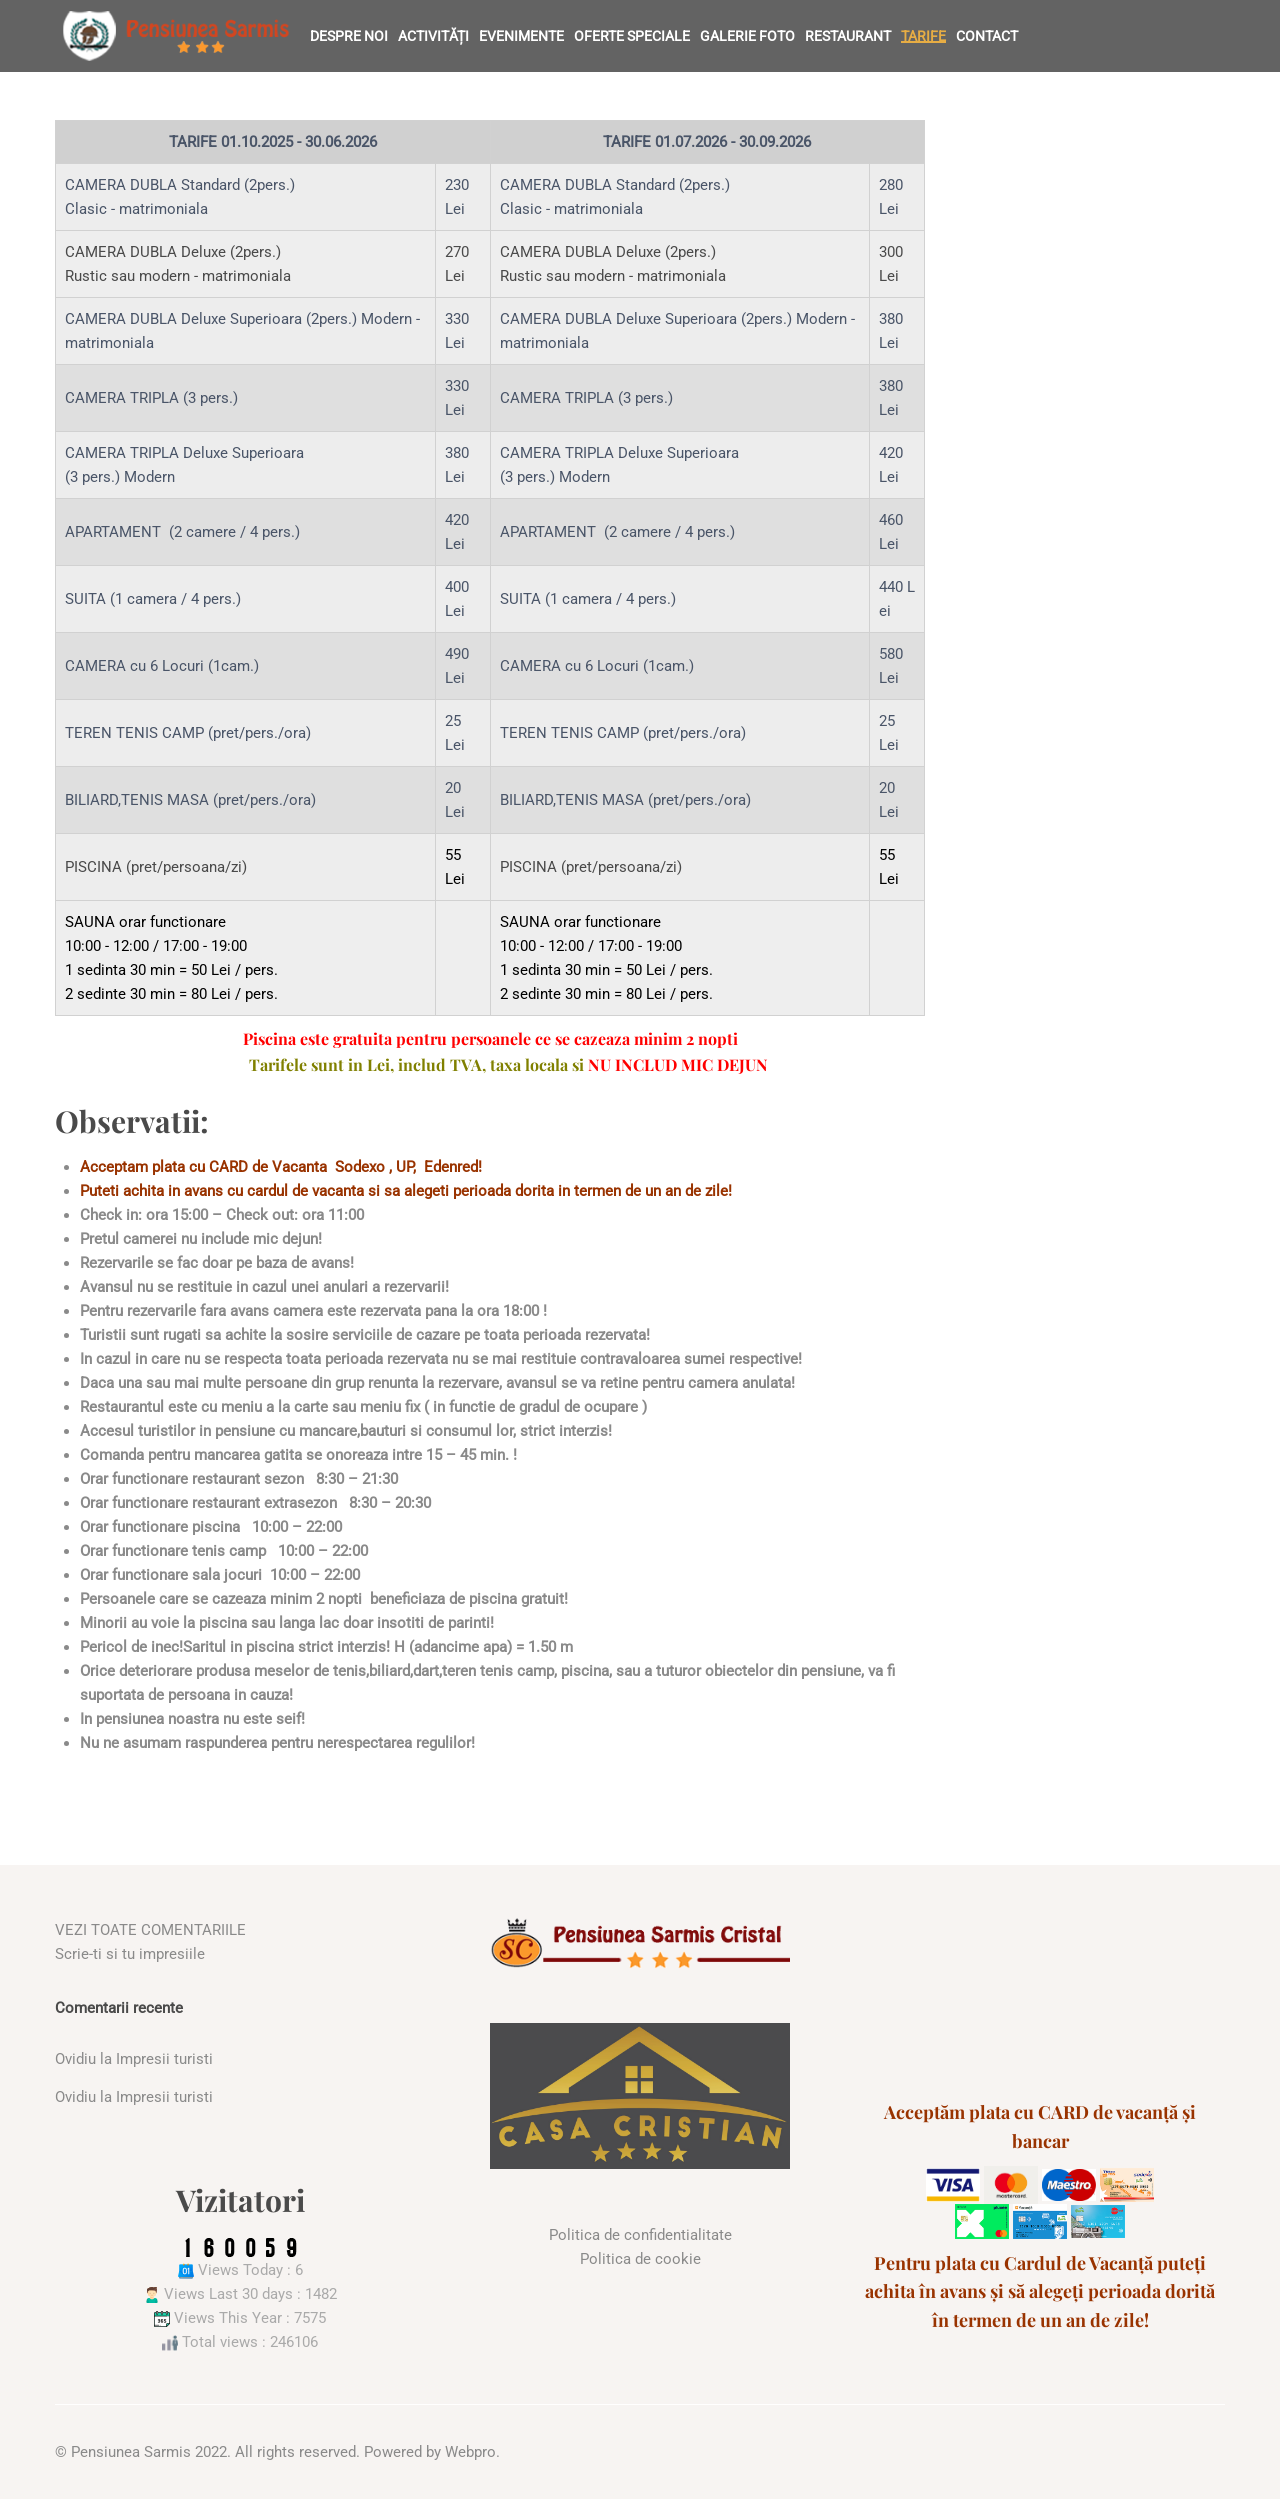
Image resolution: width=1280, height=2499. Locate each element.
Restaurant (848, 36)
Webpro (470, 2452)
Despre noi (349, 36)
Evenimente (521, 36)
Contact (987, 36)
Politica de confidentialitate (640, 2235)
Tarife (923, 36)
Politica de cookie (640, 2259)
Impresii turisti (164, 2059)
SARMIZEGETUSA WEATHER (1040, 1993)
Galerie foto (747, 36)
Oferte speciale (632, 36)
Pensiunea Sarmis (131, 2452)
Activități (433, 36)
